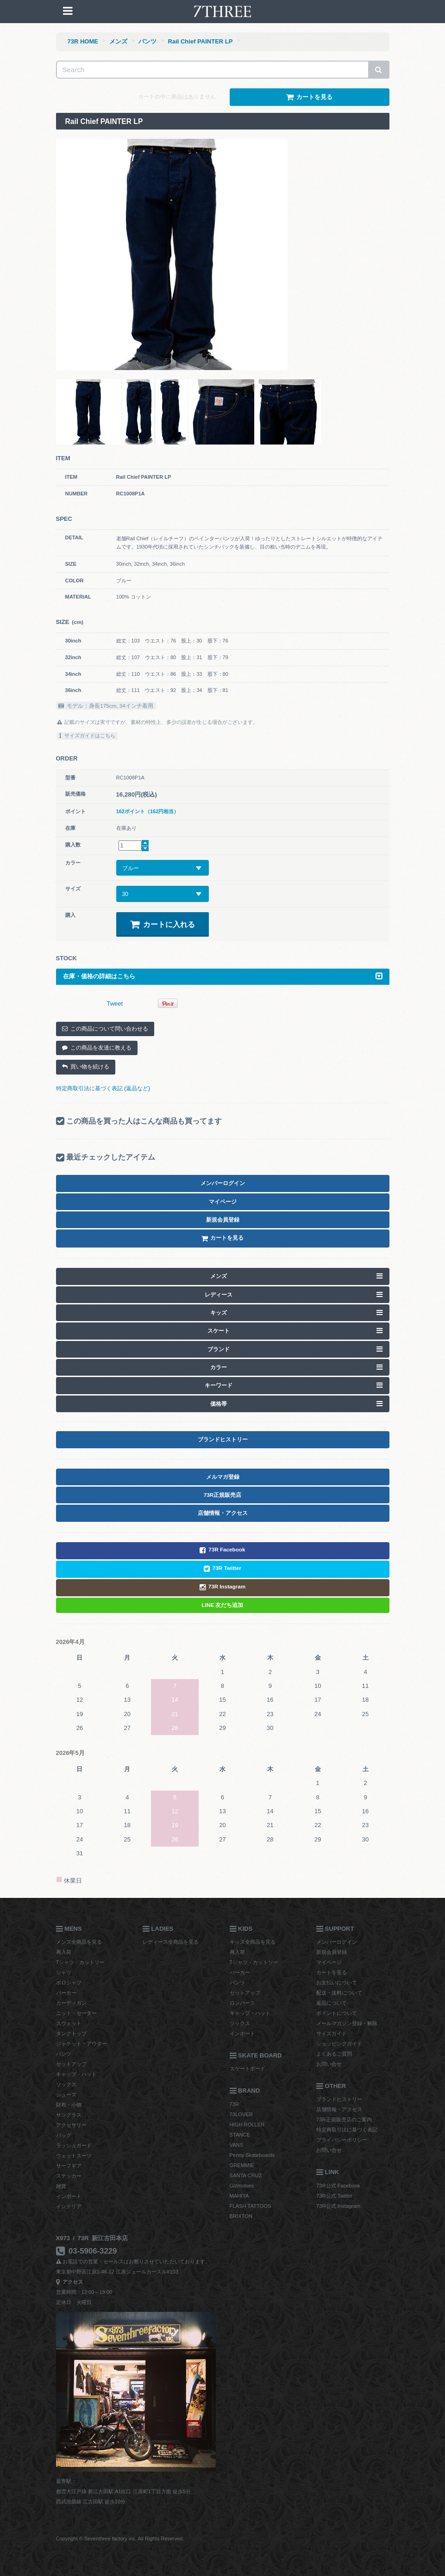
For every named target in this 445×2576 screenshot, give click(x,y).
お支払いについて (336, 1982)
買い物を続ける (85, 1066)
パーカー (66, 1992)
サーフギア (68, 2165)
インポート (68, 2196)
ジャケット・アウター (81, 2043)
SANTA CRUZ (246, 2175)
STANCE (240, 2134)
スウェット (68, 2023)
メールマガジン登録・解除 (346, 2023)
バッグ (63, 2135)
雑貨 (61, 2186)
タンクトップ (71, 2033)
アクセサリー (71, 2125)
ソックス (66, 2084)
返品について (331, 2003)
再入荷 (63, 1952)
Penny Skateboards (252, 2155)
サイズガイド (331, 2033)
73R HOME (83, 41)
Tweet (115, 1003)
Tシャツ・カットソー (80, 1962)
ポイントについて (336, 2013)
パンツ (147, 41)
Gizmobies (242, 2185)
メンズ (118, 41)
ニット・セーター (76, 2013)
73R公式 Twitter (334, 2196)
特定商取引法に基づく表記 (346, 2129)
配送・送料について (339, 1992)
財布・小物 (68, 2104)
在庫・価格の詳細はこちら (222, 976)
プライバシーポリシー (341, 2140)
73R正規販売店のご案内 (344, 2119)
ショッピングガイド (339, 2043)
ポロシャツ (68, 1982)
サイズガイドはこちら (87, 735)
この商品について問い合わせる (105, 1028)
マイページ (329, 1962)
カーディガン (71, 2003)
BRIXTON (241, 2216)
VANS (237, 2145)
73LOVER (241, 2114)
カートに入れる (162, 924)
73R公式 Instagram (338, 2206)
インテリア (68, 2206)
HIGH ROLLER (247, 2124)
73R (234, 2104)
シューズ (66, 2094)
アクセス (69, 2282)
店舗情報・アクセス (339, 2109)
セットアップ (71, 2064)
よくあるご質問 (334, 2054)
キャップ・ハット (76, 2074)
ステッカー (68, 2176)
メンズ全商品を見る (79, 1942)
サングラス (68, 2115)
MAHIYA (239, 2196)
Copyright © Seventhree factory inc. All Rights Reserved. (120, 2538)
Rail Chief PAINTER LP (200, 41)
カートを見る (331, 1972)
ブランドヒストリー (339, 2099)
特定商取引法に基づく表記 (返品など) (103, 1088)
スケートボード (247, 2068)
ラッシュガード (74, 2145)
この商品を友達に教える (97, 1047)
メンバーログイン (336, 1942)
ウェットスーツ (74, 2155)
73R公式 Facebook (338, 2185)
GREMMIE (242, 2165)
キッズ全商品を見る (253, 1942)
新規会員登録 (331, 1952)
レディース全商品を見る (171, 1942)
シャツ (63, 1972)
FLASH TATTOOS (250, 2206)
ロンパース (242, 2003)
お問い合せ (329, 2064)
